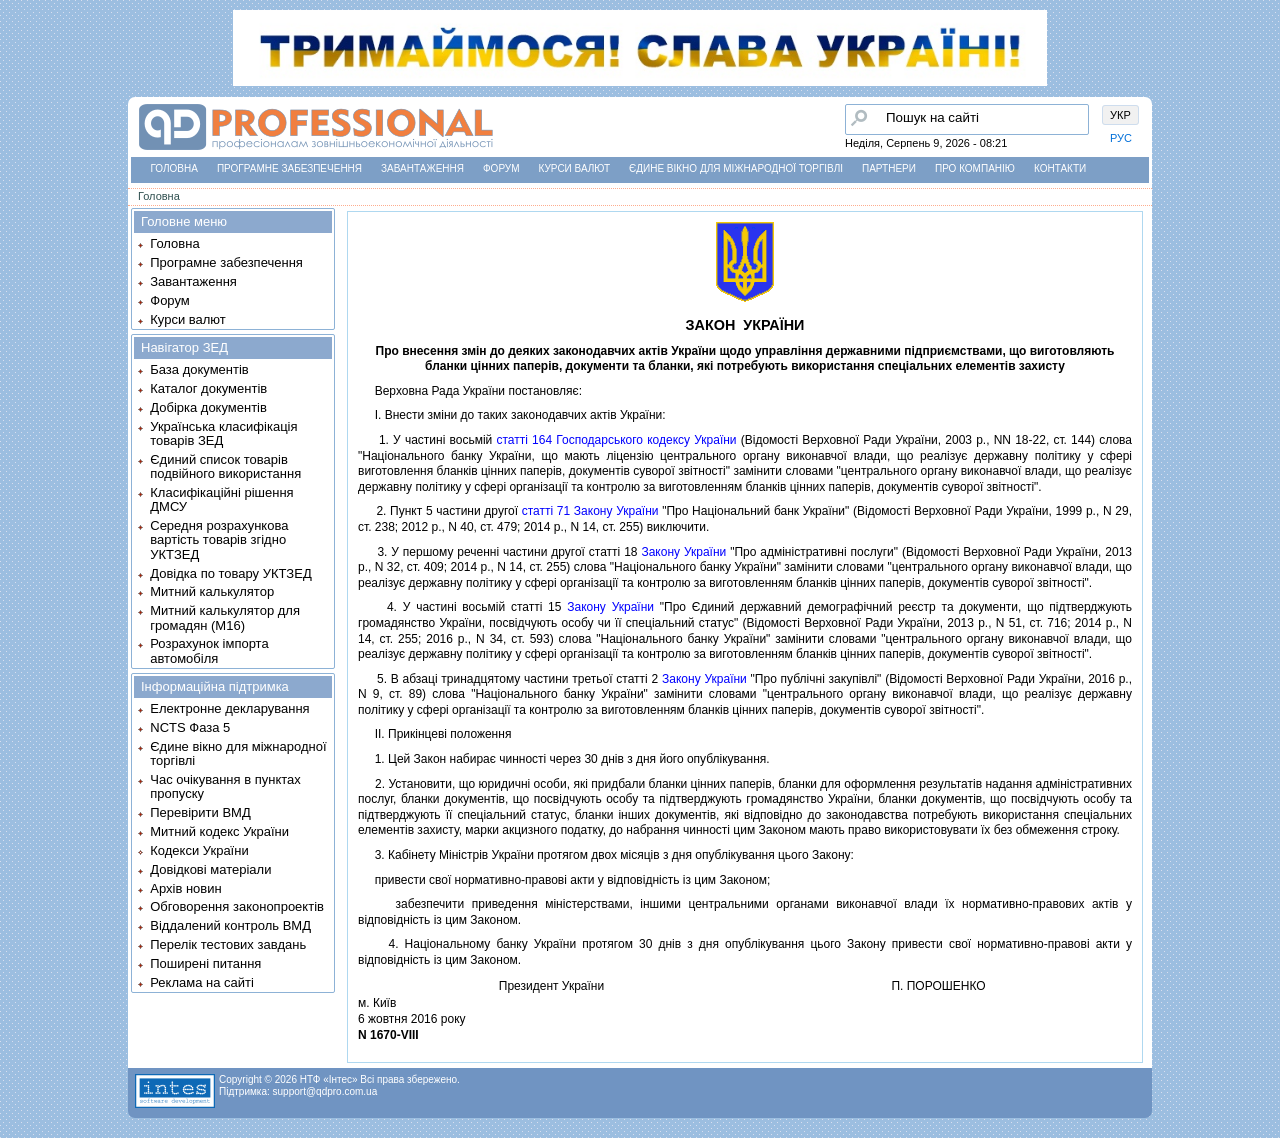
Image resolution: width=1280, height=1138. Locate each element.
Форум (501, 168)
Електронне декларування (229, 708)
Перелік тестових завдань (228, 944)
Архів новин (185, 888)
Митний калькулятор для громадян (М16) (225, 617)
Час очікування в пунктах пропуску (225, 786)
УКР (1120, 115)
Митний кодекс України (219, 831)
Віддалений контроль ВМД (230, 925)
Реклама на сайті (202, 982)
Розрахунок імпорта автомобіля (209, 650)
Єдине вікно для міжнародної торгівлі (736, 168)
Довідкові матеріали (210, 869)
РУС (1121, 138)
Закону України (683, 552)
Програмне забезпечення (289, 168)
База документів (199, 369)
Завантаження (422, 168)
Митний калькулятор (212, 591)
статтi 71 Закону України (590, 511)
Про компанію (975, 168)
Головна (174, 168)
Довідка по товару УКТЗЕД (230, 573)
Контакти (1060, 168)
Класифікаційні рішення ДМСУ (221, 499)
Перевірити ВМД (200, 812)
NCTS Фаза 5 (190, 727)
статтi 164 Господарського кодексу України (616, 440)
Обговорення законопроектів (237, 906)
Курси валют (574, 168)
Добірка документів (208, 407)
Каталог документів (208, 388)
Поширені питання (205, 963)
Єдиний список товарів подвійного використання (225, 466)
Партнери (889, 168)
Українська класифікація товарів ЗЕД (223, 433)
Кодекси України (199, 850)
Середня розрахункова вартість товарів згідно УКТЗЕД (219, 540)
